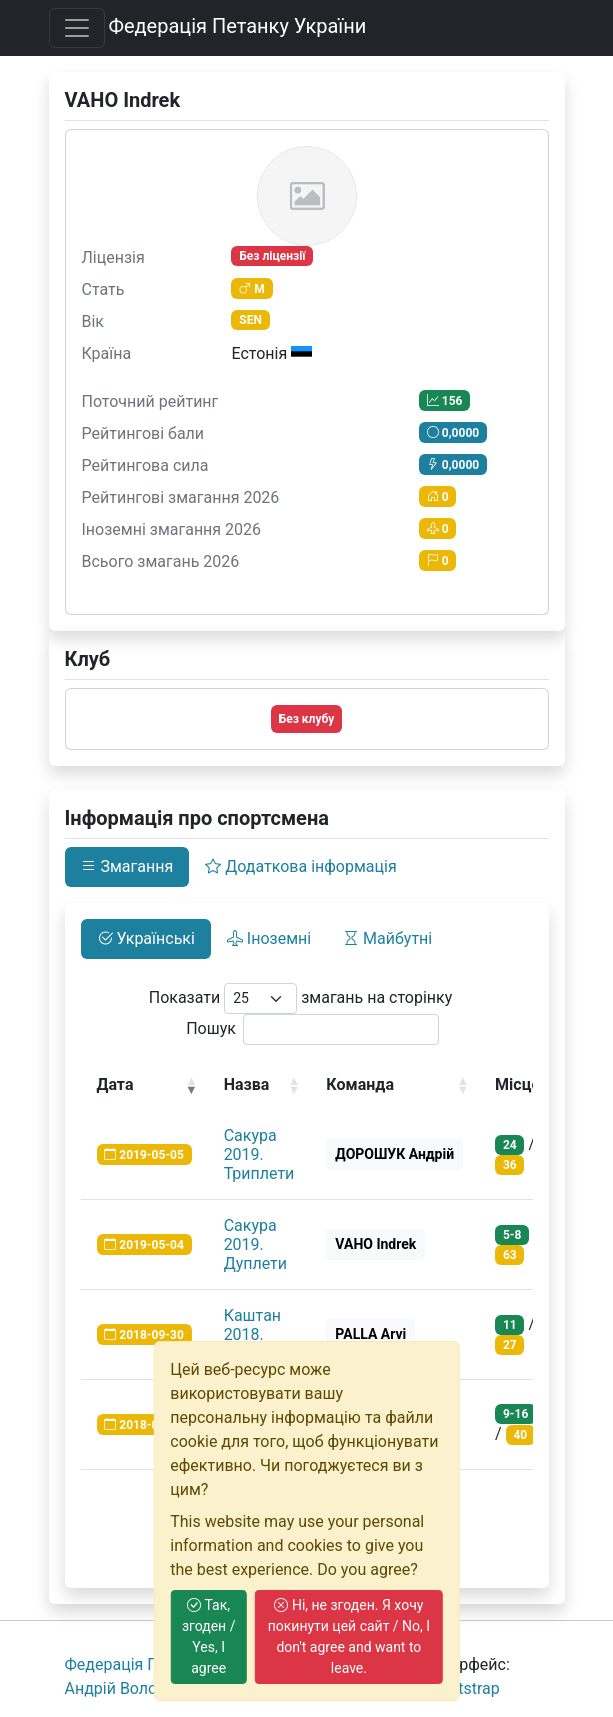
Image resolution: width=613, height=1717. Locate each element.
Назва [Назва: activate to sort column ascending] (247, 1084)
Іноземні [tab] (269, 938)
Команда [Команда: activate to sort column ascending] (360, 1084)
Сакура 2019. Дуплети (255, 1244)
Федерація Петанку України (237, 26)
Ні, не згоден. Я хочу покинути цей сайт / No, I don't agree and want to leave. (349, 1636)
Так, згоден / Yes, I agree (209, 1636)
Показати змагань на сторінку (301, 998)
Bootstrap (465, 1688)
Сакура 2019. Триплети (259, 1154)
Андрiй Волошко (126, 1688)
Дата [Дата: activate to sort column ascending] (115, 1084)
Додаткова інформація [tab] (300, 866)
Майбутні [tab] (387, 938)
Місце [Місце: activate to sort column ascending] (517, 1084)
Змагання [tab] (127, 866)
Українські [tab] (146, 938)
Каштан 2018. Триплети (259, 1334)
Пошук (312, 1029)
